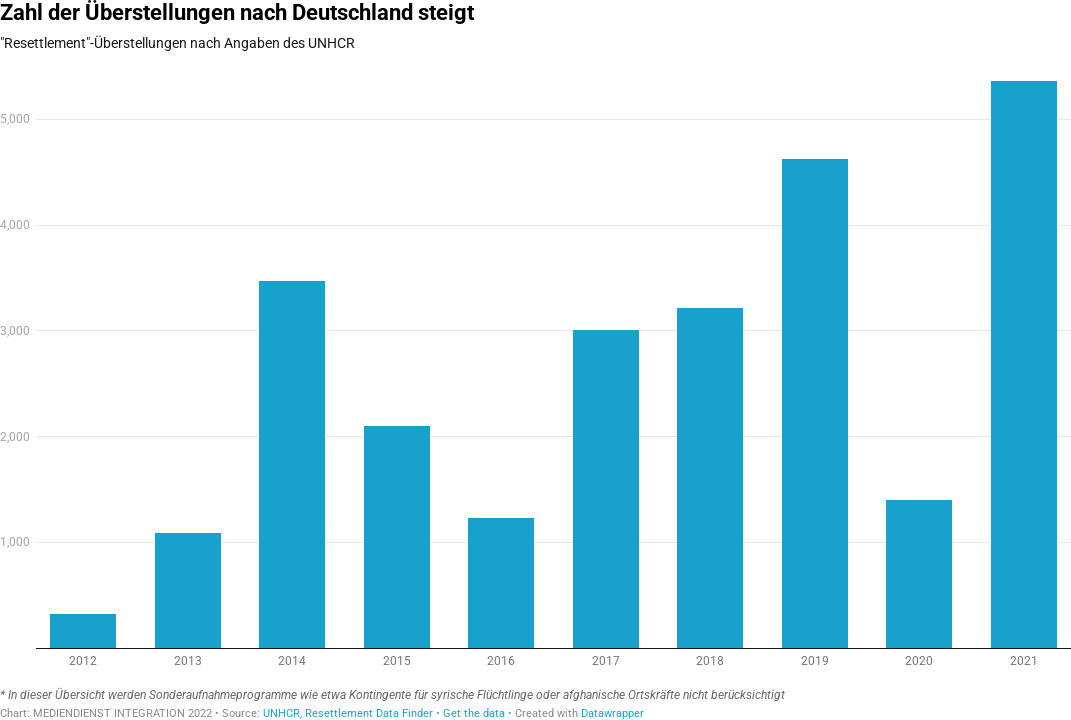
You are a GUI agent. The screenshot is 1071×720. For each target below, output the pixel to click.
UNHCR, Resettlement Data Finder (348, 713)
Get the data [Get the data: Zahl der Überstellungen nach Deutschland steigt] (474, 713)
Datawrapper (612, 713)
